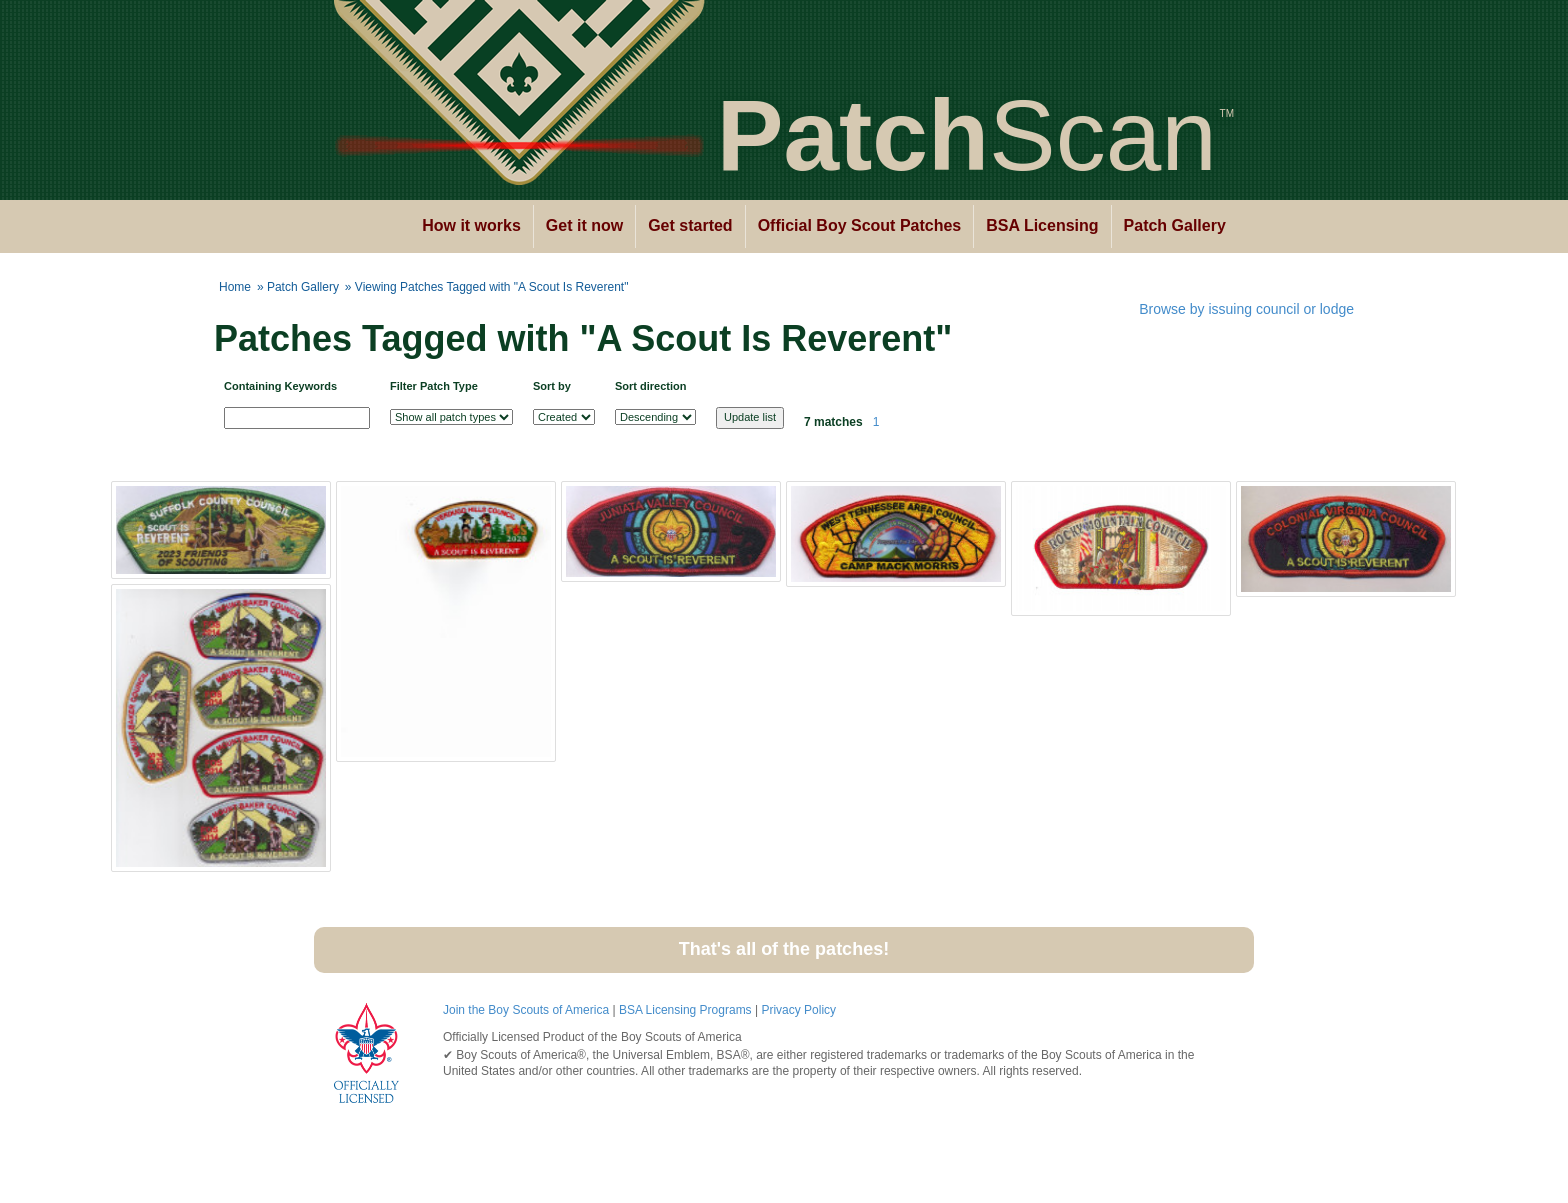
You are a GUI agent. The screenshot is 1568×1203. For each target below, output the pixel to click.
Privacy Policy (798, 1010)
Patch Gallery (1175, 225)
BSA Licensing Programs (685, 1010)
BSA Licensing (1042, 225)
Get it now (584, 225)
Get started (690, 225)
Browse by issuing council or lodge (1246, 309)
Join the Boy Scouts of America (526, 1010)
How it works (471, 225)
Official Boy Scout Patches (860, 225)
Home (235, 287)
